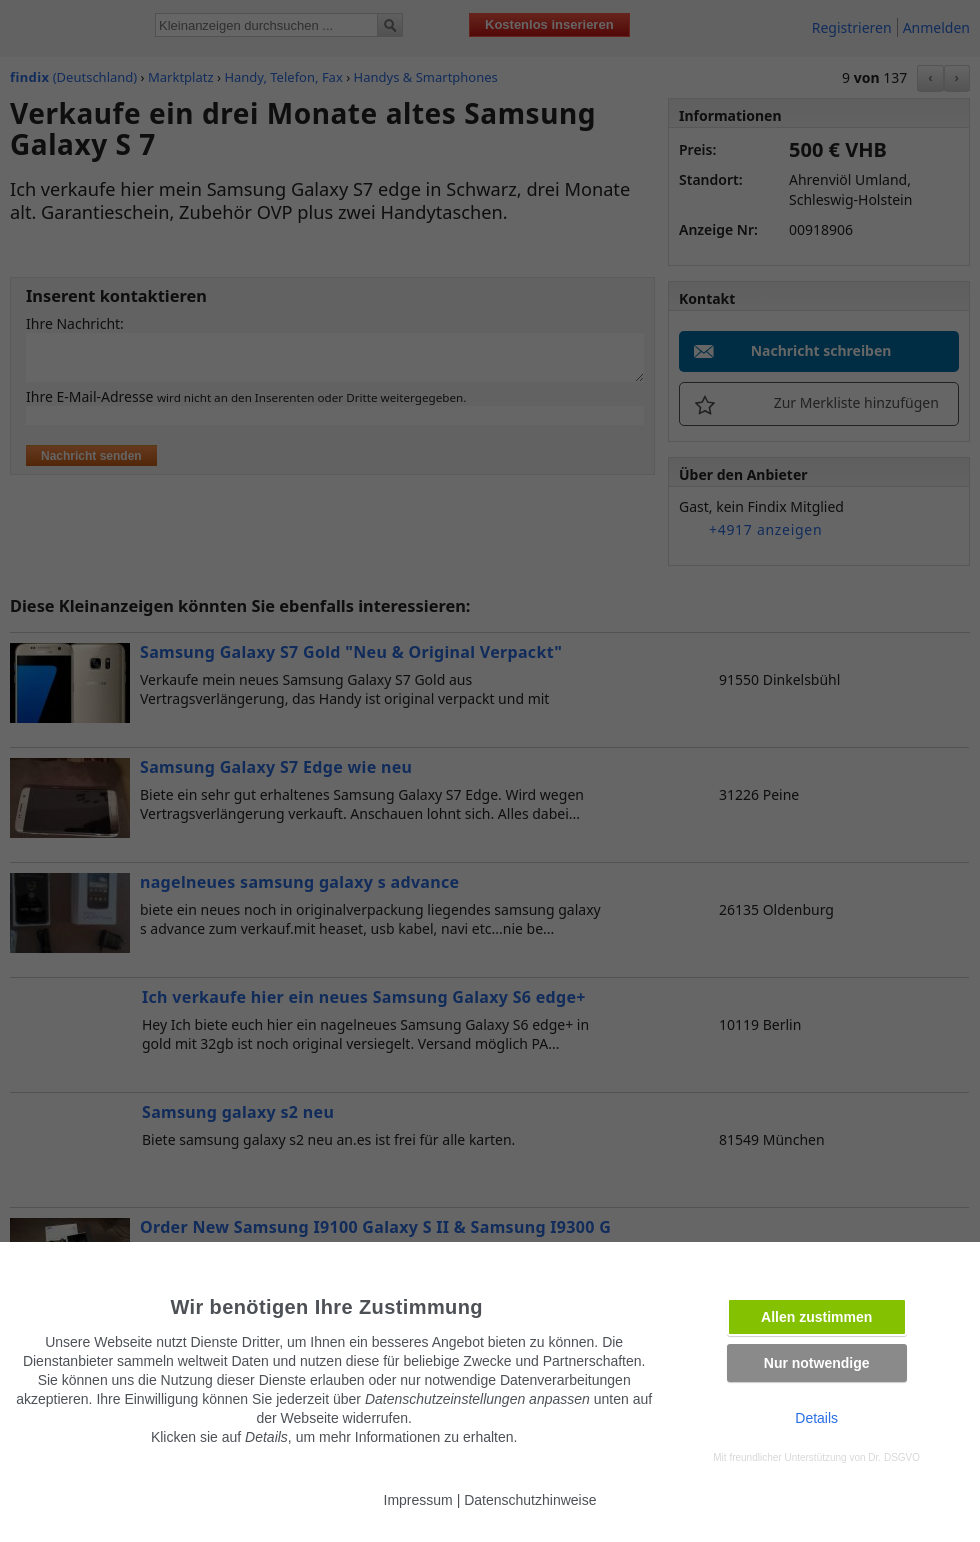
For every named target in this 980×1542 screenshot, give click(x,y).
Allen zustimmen (816, 1317)
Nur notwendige (817, 1363)
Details (816, 1418)
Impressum (418, 1500)
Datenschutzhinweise (530, 1500)
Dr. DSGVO (894, 1457)
